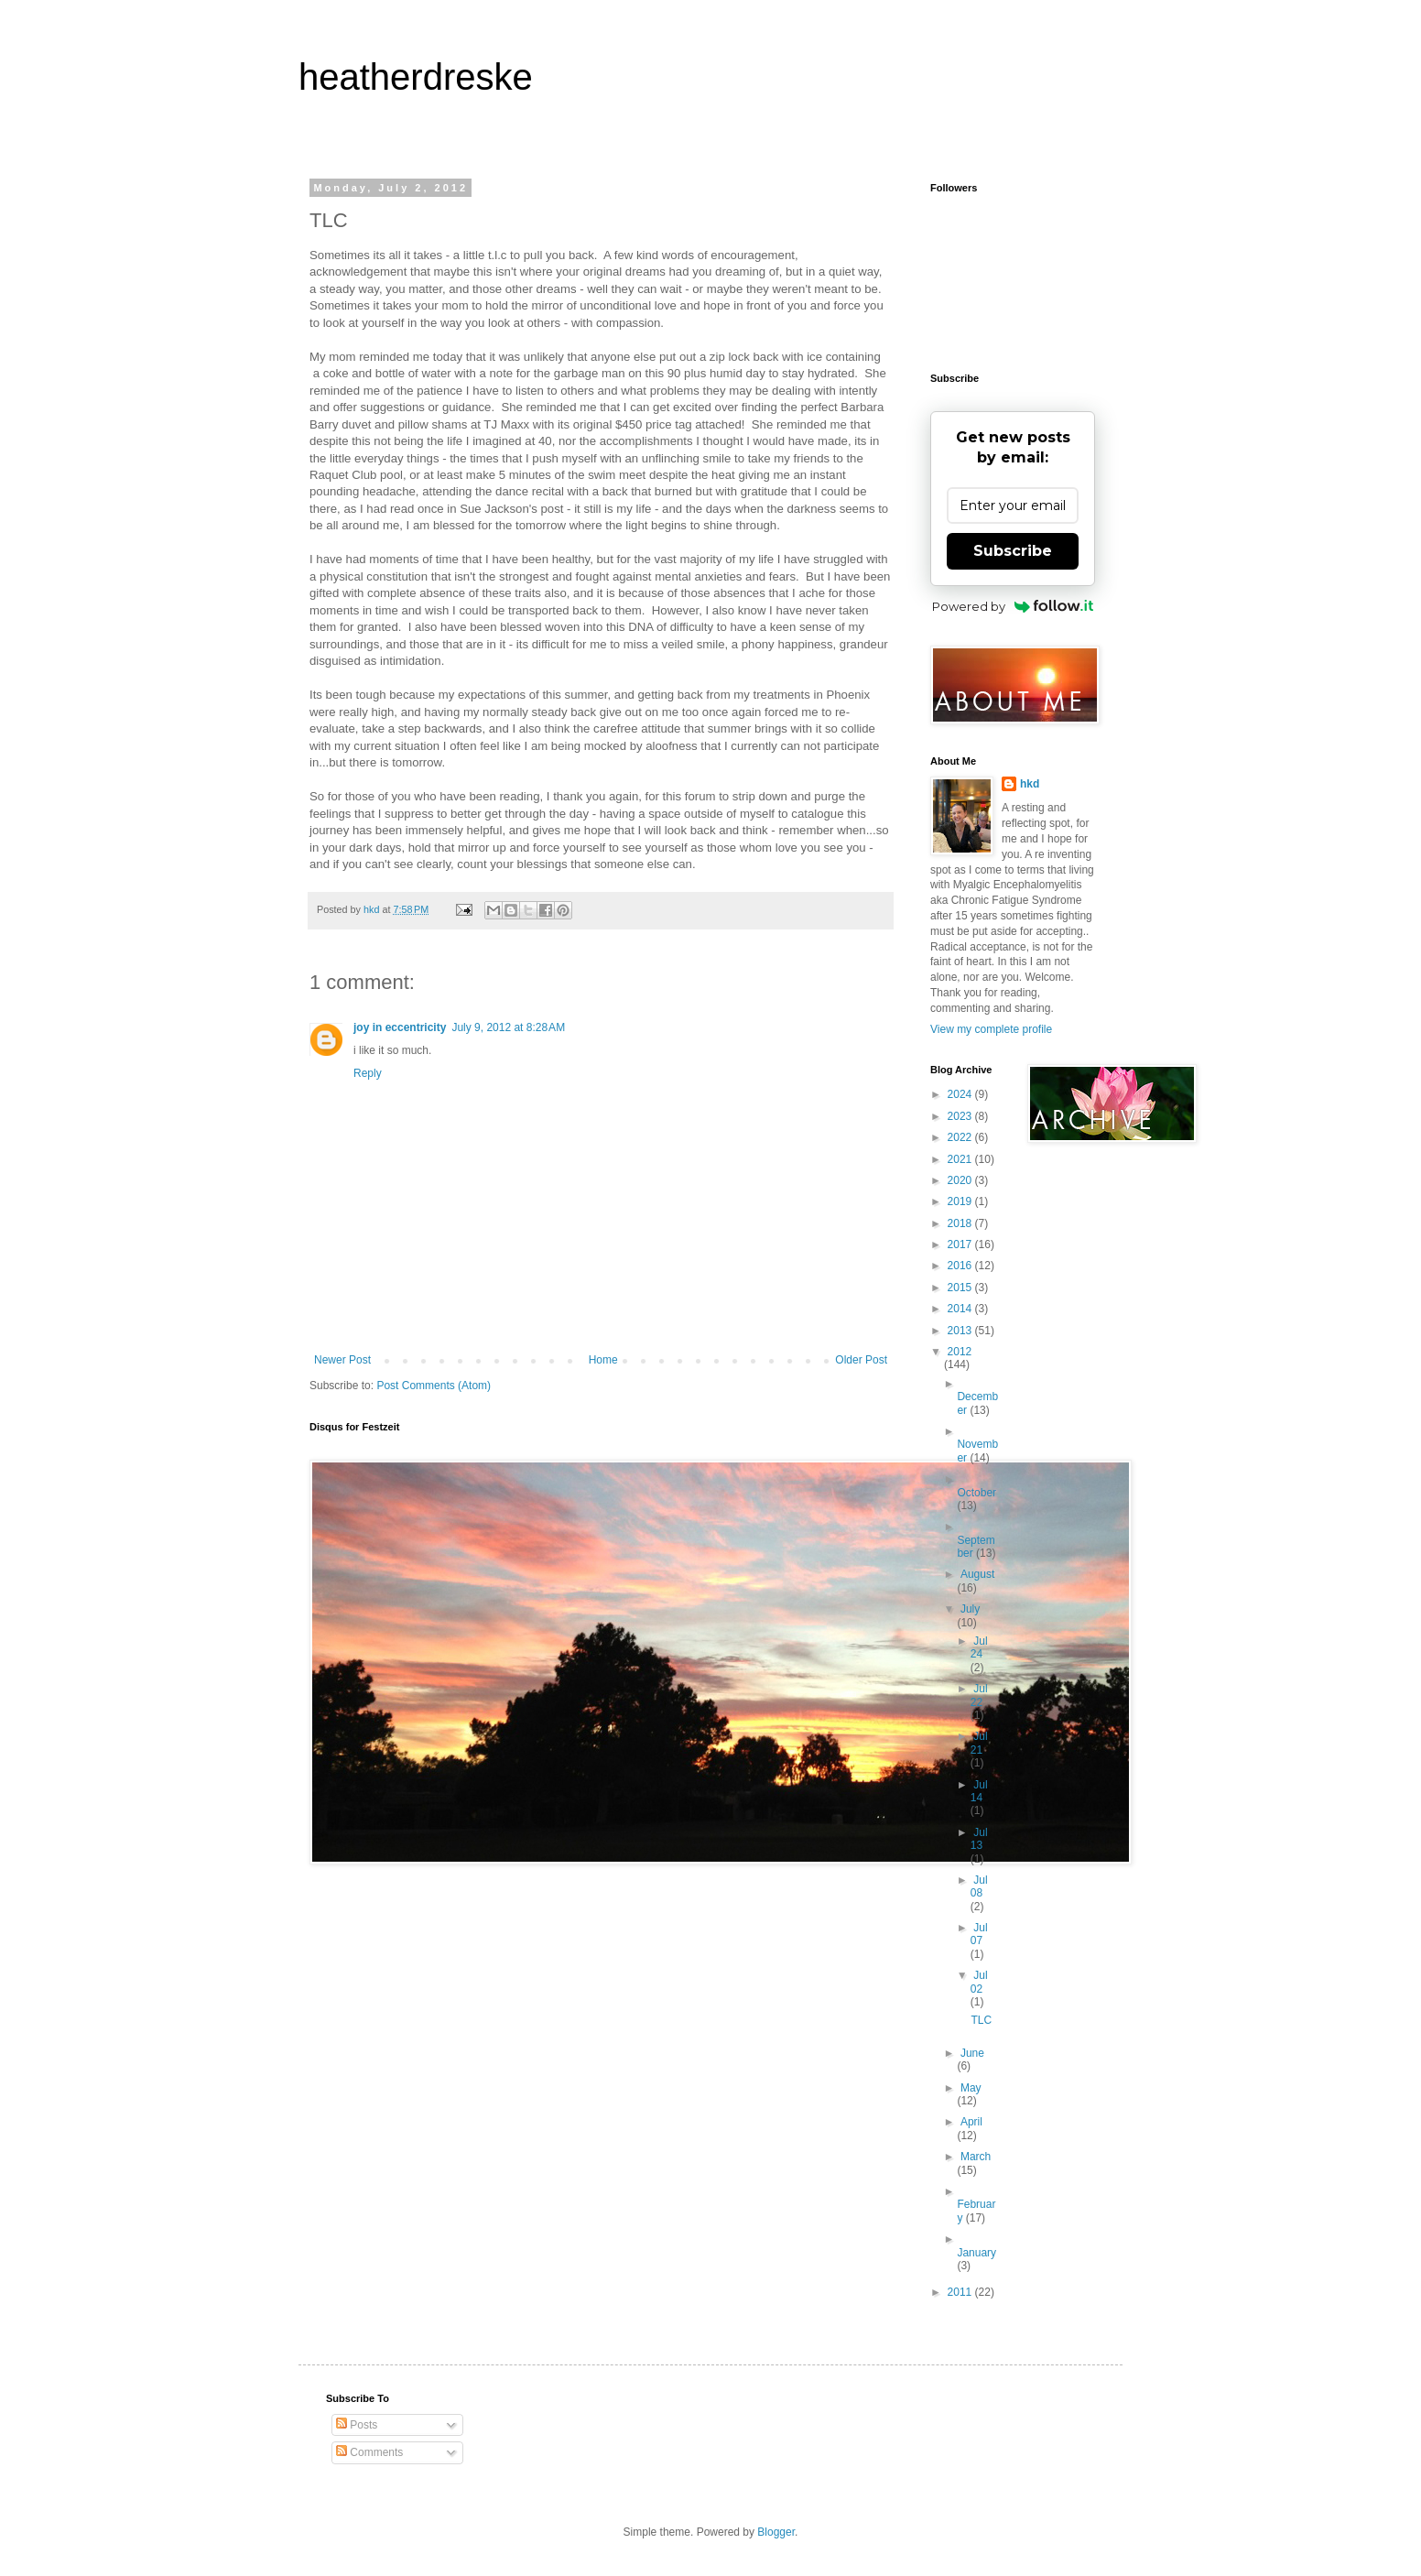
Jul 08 (979, 1886)
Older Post (861, 1359)
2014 (961, 1308)
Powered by (1013, 606)
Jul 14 (979, 1791)
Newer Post (342, 1359)
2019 (961, 1201)
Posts (356, 2424)
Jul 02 (979, 1981)
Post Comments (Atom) (433, 1385)
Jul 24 (979, 1647)
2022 (961, 1137)
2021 (961, 1159)
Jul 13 (979, 1839)
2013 (961, 1330)
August (977, 1574)
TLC (981, 2020)
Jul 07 (979, 1934)
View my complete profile (991, 1029)
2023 (961, 1116)
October (976, 1492)
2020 (961, 1180)
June (972, 2053)
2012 (960, 1351)
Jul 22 (979, 1695)
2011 (961, 2292)
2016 (961, 1265)
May (971, 2087)
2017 (961, 1244)
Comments (369, 2452)
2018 (961, 1223)
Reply (367, 1073)
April (971, 2121)
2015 (961, 1287)
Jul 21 (979, 1742)
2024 (961, 1094)
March (975, 2156)
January (976, 2252)
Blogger (776, 2532)
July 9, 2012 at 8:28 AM (508, 1027)
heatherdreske (415, 77)
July (970, 1609)
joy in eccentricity (399, 1027)
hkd (1029, 783)
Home (603, 1359)
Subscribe (1012, 551)
